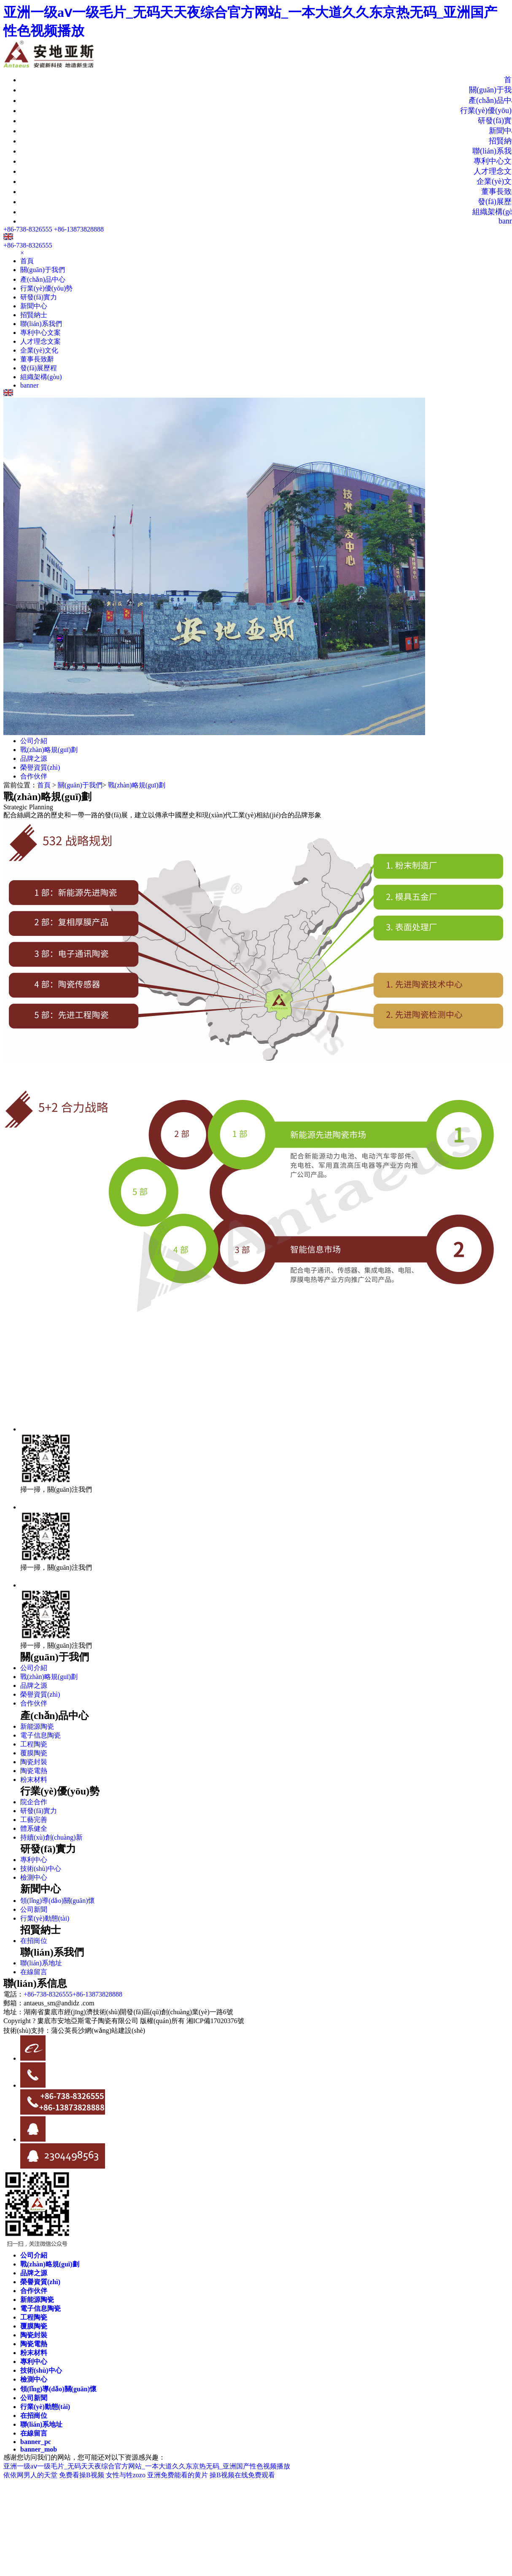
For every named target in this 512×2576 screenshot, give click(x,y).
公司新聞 (33, 1909)
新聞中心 (33, 306)
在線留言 (33, 1971)
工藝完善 (33, 1819)
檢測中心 (33, 1877)
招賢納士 (33, 314)
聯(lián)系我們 (41, 323)
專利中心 (33, 1859)
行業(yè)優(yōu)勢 (46, 288)
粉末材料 (33, 1779)
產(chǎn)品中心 (42, 279)
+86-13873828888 (79, 229)
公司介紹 (33, 740)
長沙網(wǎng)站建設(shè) (108, 2030)
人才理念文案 (40, 341)
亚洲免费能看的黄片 (177, 2475)
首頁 (27, 260)
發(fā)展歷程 (38, 368)
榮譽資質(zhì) (40, 767)
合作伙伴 (33, 776)
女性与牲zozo (126, 2475)
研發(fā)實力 (38, 297)
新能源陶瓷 (37, 1726)
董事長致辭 (37, 359)
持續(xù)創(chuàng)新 (51, 1837)
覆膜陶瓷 (33, 1753)
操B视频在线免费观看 (242, 2475)
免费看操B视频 (81, 2475)
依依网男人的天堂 (30, 2475)
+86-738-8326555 (27, 229)
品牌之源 (33, 758)
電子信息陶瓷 (40, 1735)
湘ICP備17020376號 (215, 2020)
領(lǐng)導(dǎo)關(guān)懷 (57, 1900)
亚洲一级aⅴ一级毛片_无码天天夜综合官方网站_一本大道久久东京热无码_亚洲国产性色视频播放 (146, 2466)
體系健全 (33, 1828)
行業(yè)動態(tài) (44, 1918)
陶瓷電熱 (33, 1770)
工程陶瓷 (33, 1744)
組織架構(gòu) (41, 376)
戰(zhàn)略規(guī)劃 (49, 749)
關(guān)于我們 (42, 269)
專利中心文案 (40, 332)
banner (29, 385)
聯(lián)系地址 (41, 1963)
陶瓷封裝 (33, 1761)
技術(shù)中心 (40, 1868)
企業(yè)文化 (39, 350)
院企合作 (33, 1801)
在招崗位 (33, 1940)
